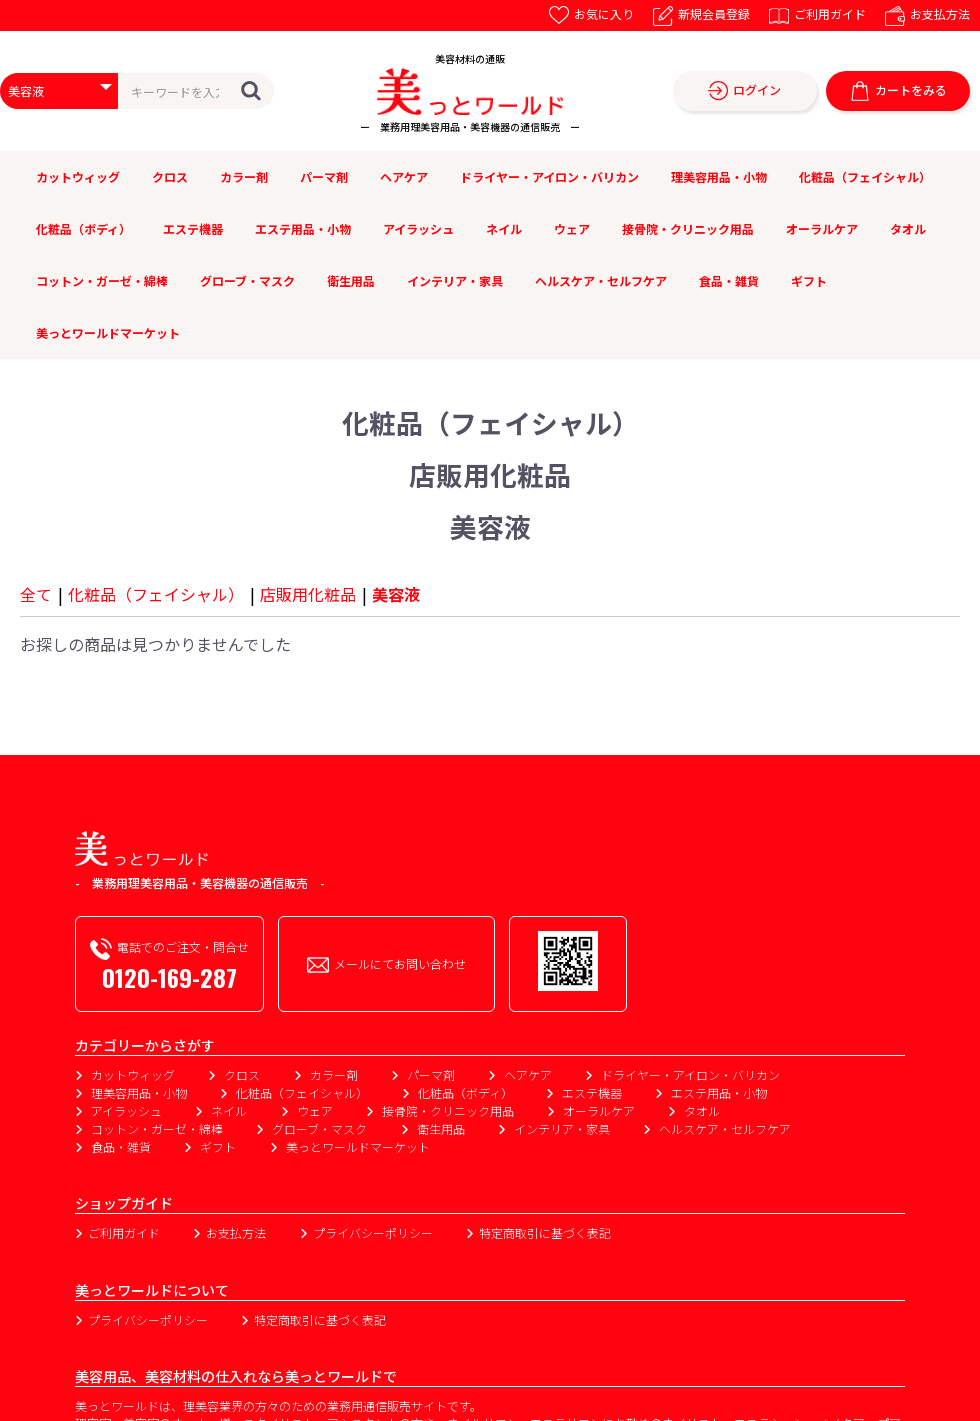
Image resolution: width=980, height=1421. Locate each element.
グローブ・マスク (247, 280)
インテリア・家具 (455, 280)
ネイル (504, 228)
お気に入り (591, 13)
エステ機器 (193, 228)
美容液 (396, 594)
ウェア (572, 228)
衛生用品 (351, 280)
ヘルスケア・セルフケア (601, 280)
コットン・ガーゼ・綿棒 (102, 280)
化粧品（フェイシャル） (865, 176)
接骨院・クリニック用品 (688, 228)
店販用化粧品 (308, 594)
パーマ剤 (324, 176)
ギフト (809, 280)
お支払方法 (927, 13)
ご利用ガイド (817, 13)
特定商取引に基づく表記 (545, 1232)
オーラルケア (822, 228)
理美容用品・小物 (719, 176)
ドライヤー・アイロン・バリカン (549, 176)
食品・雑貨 (729, 280)
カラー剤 (244, 176)
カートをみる (898, 91)
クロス (170, 176)
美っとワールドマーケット (108, 332)
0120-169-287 (169, 977)
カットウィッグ (78, 176)
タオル (908, 228)
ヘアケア (404, 176)
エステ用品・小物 (303, 228)
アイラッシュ (418, 228)
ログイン (744, 91)
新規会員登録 (701, 13)
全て (36, 594)
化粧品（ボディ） (83, 228)
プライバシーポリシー (373, 1232)
